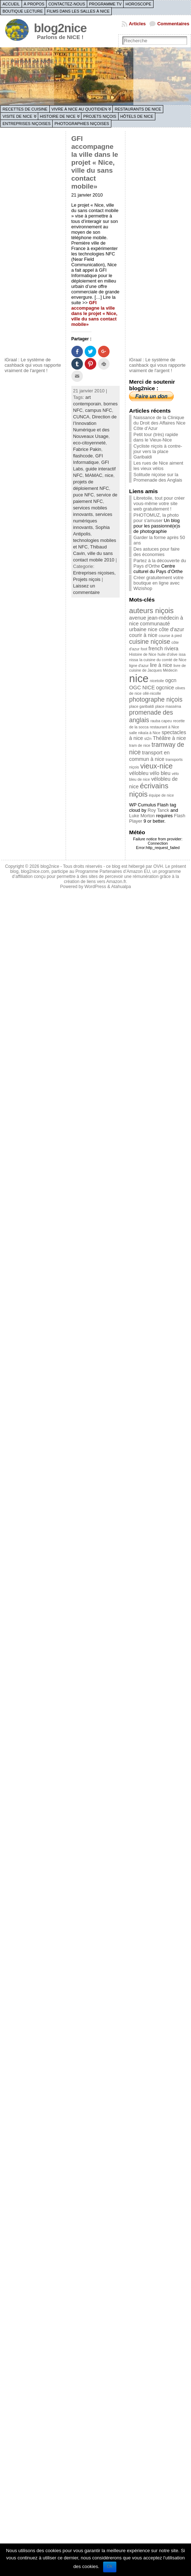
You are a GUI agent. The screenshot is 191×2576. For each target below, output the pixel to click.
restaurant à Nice (164, 727)
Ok (109, 2566)
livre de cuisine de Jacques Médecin (157, 667)
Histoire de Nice (58, 116)
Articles (137, 23)
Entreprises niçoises (26, 123)
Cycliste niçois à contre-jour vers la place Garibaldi (157, 451)
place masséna (168, 706)
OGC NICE (142, 687)
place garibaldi (141, 706)
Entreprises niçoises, (94, 573)
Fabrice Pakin (87, 449)
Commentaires (173, 23)
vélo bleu (160, 773)
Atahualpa (121, 886)
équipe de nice (161, 795)
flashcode (83, 455)
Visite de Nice (17, 116)
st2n (147, 738)
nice (109, 475)
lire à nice (161, 665)
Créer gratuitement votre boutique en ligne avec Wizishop (158, 583)
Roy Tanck (158, 810)
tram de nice (139, 745)
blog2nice (60, 28)
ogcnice (165, 687)
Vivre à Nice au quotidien (79, 109)
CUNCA (81, 416)
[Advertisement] (33, 243)
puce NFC (83, 494)
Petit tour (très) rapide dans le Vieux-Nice (155, 437)
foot (144, 649)
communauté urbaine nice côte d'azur (156, 626)
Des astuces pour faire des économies (156, 551)
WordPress (95, 886)
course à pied (170, 635)
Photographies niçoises (81, 123)
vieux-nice (156, 766)
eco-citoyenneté (89, 442)
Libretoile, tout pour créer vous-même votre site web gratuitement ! (159, 503)
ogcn (170, 680)
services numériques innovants (92, 521)
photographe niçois (155, 699)
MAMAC (93, 475)
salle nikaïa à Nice (144, 733)
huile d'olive (167, 654)
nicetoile (157, 681)
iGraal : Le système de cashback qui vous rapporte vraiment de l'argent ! (33, 365)
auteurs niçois (151, 611)
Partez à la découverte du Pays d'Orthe (159, 563)
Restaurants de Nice (138, 109)
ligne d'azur (138, 665)
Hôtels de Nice (137, 116)
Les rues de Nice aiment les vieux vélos (158, 465)
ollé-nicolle (152, 693)
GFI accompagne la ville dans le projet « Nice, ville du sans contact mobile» (94, 162)
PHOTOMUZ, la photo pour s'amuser (156, 517)
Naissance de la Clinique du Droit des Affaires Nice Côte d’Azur (159, 423)
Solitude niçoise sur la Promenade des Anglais (157, 477)
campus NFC (98, 410)
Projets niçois (99, 116)
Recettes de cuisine (25, 109)
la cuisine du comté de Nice (162, 660)
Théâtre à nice (169, 738)
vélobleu (138, 773)
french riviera (163, 648)
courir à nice (143, 635)
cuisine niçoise (149, 641)
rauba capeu (161, 721)
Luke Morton (142, 815)
